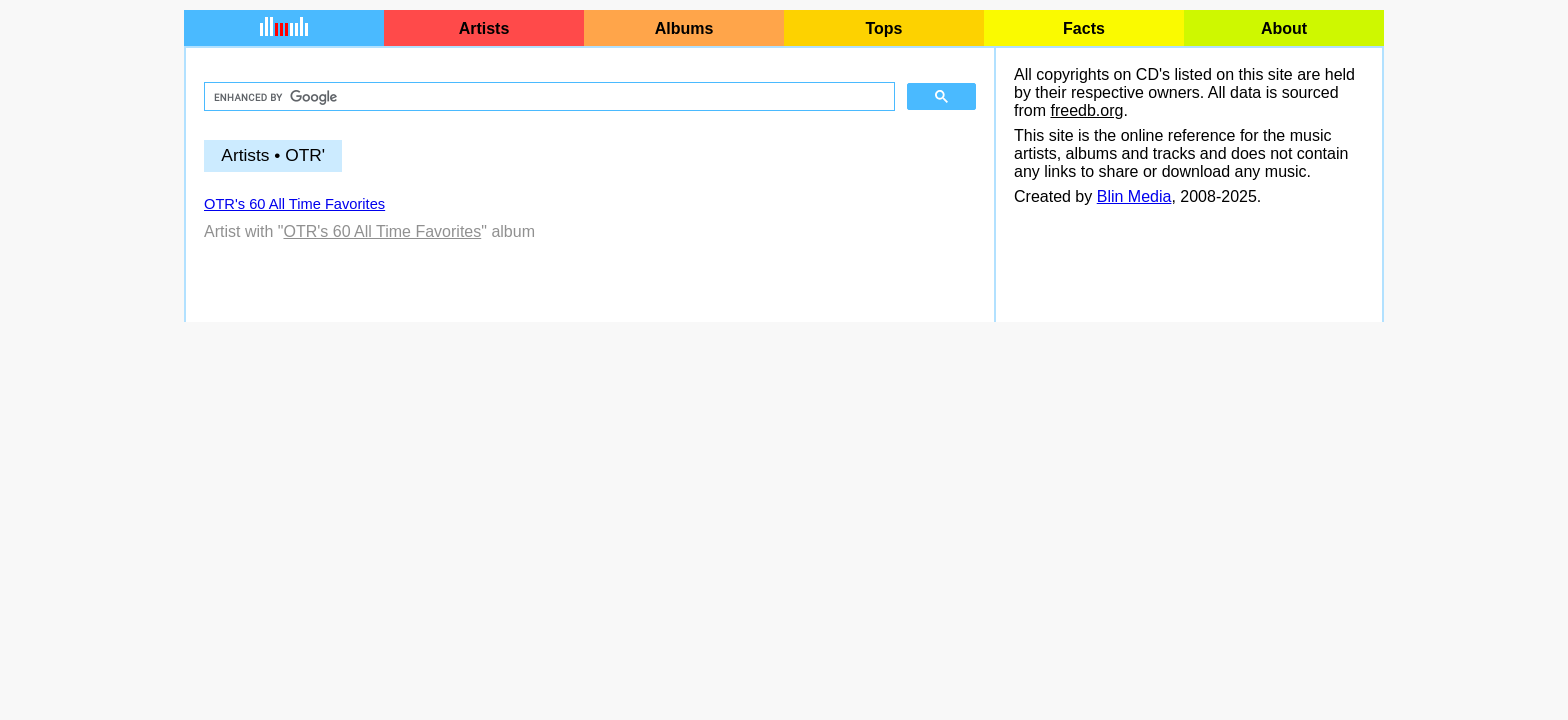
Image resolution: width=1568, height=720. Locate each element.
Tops (883, 28)
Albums (684, 28)
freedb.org (1086, 110)
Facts (1084, 28)
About (1284, 28)
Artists (484, 28)
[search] (547, 97)
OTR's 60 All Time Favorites (294, 204)
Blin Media (1134, 196)
